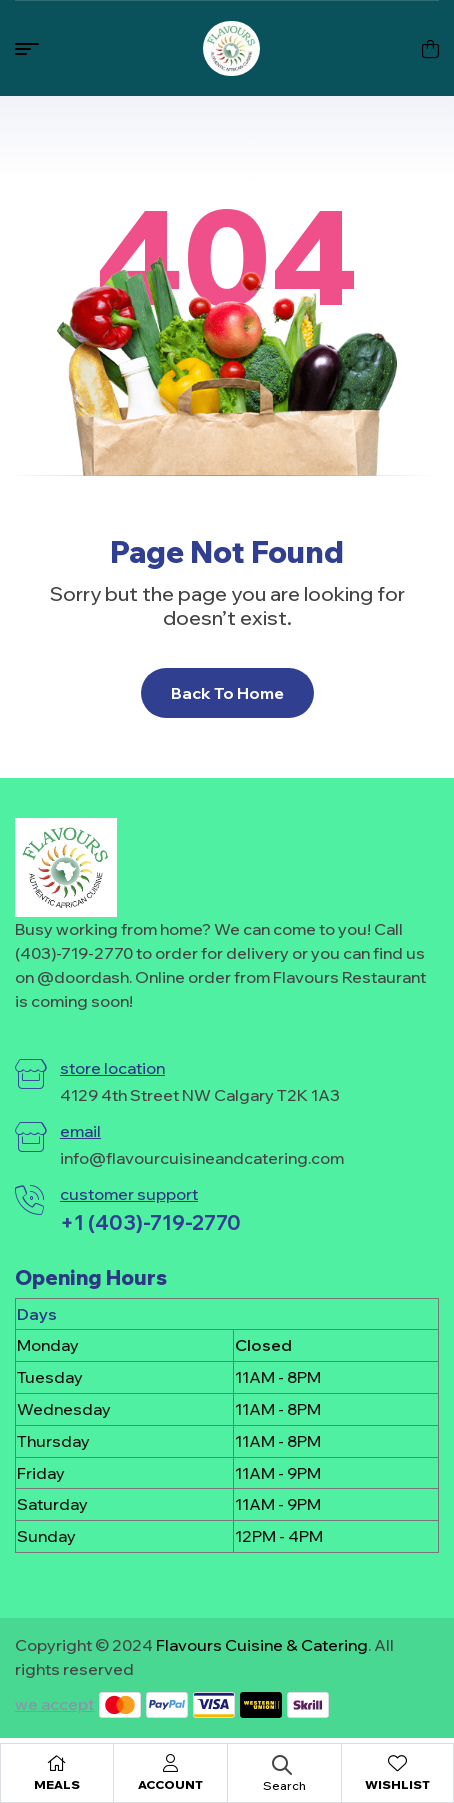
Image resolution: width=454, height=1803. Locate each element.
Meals (57, 1784)
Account (170, 1784)
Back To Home (227, 693)
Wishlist (397, 1784)
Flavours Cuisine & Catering (262, 1645)
